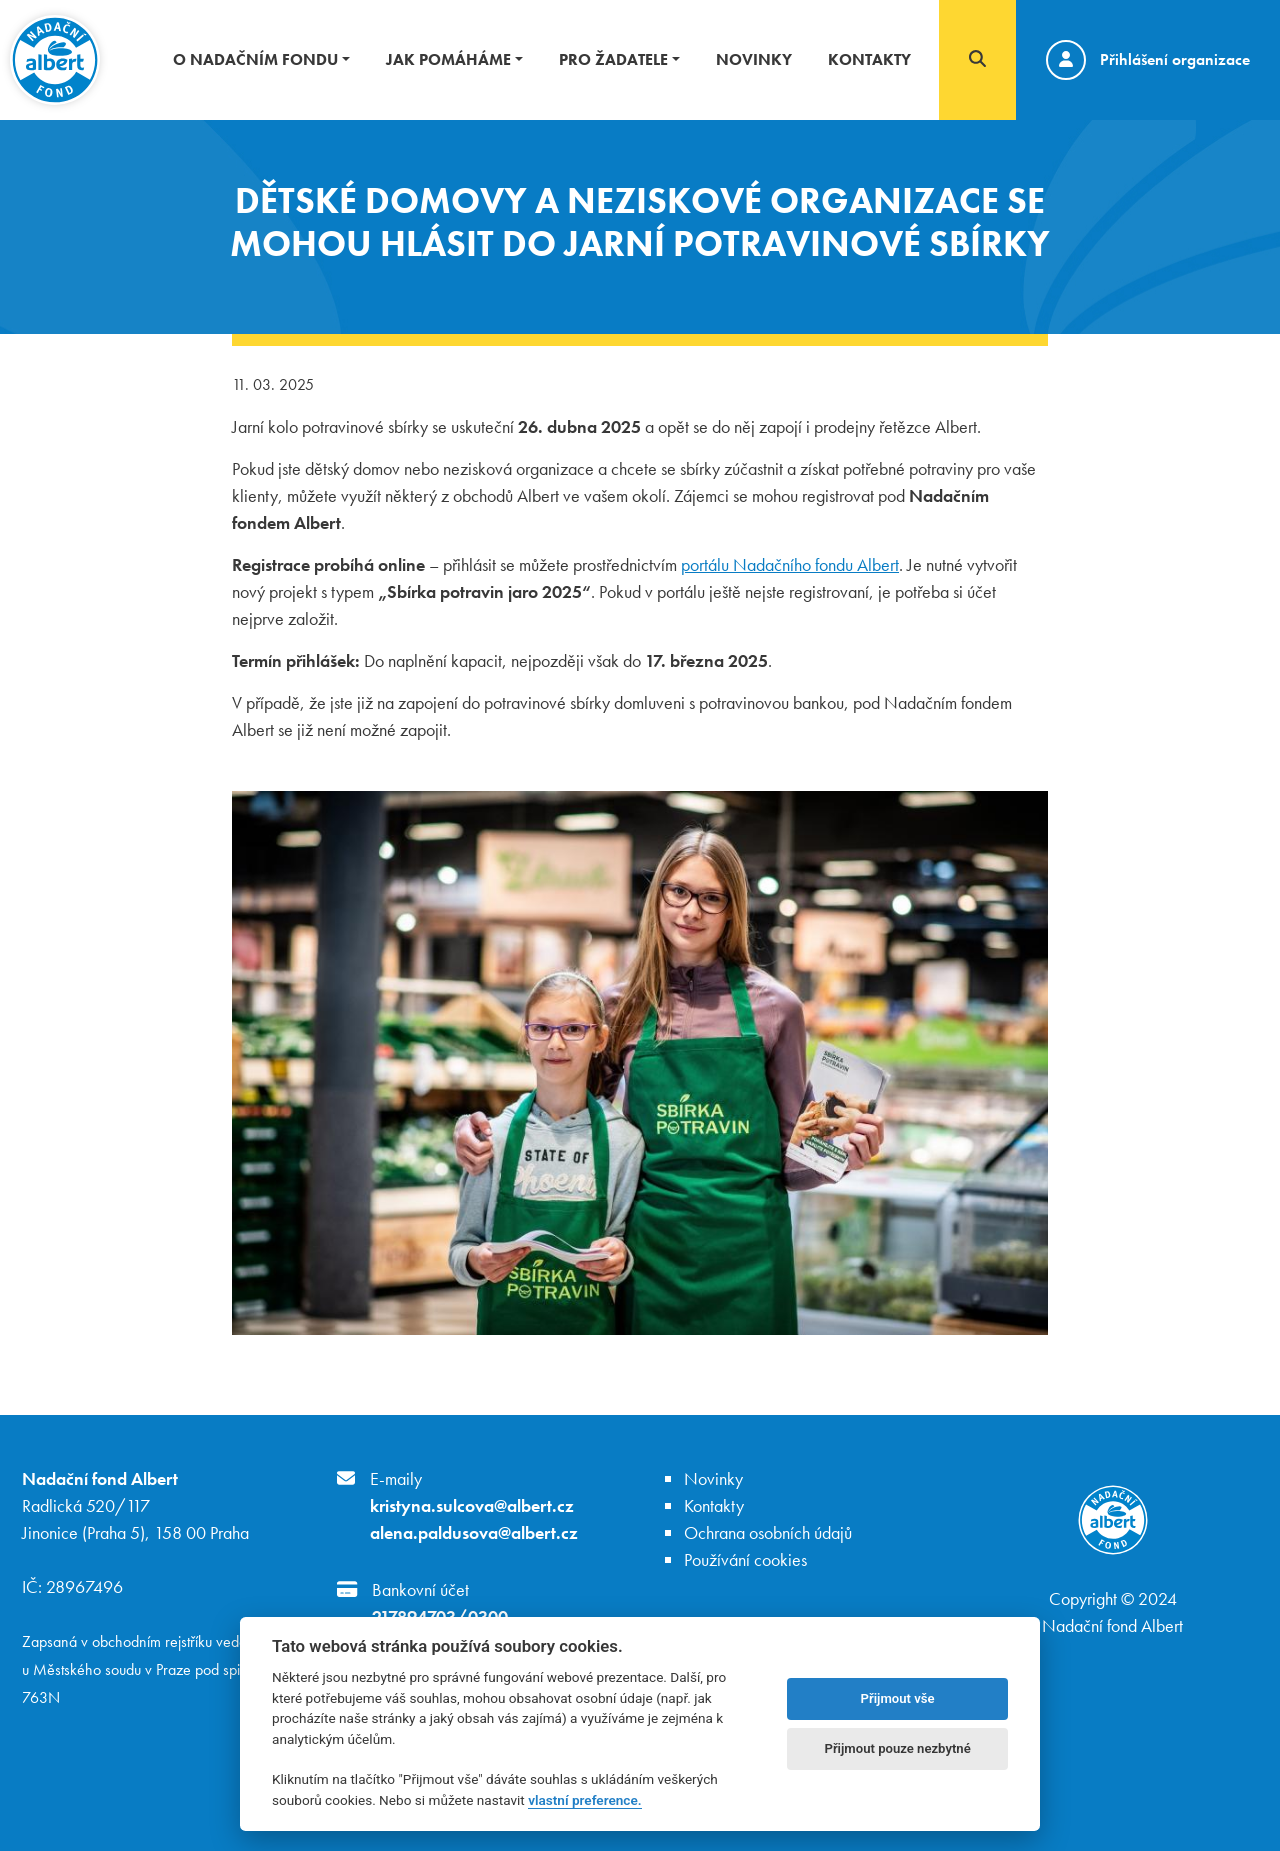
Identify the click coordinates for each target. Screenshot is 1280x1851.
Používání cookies (745, 1559)
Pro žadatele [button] (613, 59)
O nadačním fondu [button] (255, 59)
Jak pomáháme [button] (448, 59)
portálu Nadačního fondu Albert (790, 564)
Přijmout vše (898, 1698)
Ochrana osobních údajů (768, 1532)
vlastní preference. (584, 1800)
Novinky (754, 59)
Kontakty (869, 59)
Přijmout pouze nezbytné (897, 1748)
